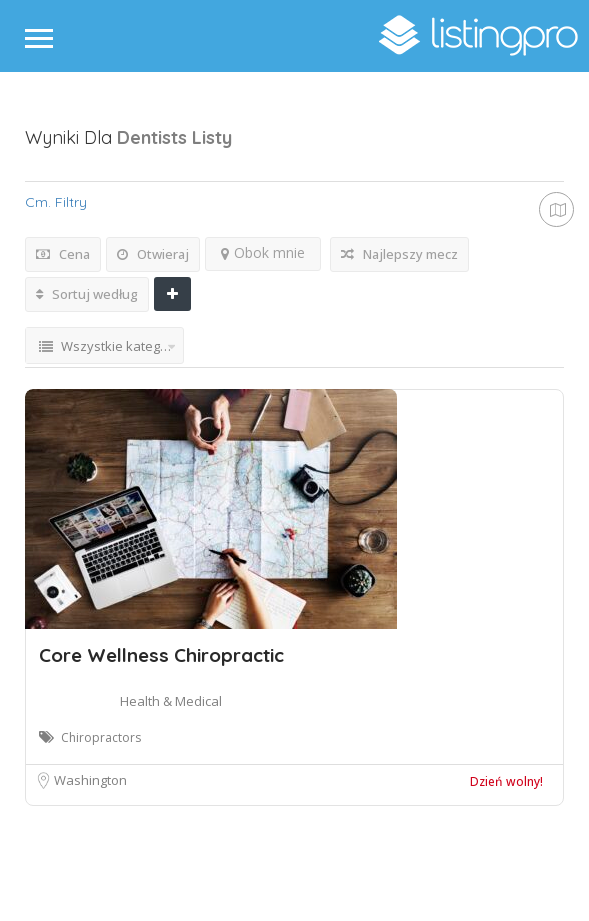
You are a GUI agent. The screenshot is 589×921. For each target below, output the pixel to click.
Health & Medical (171, 701)
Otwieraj (153, 254)
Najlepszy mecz (399, 254)
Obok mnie (263, 252)
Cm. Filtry (56, 202)
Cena (63, 254)
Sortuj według (87, 294)
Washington (90, 780)
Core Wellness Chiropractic (161, 655)
